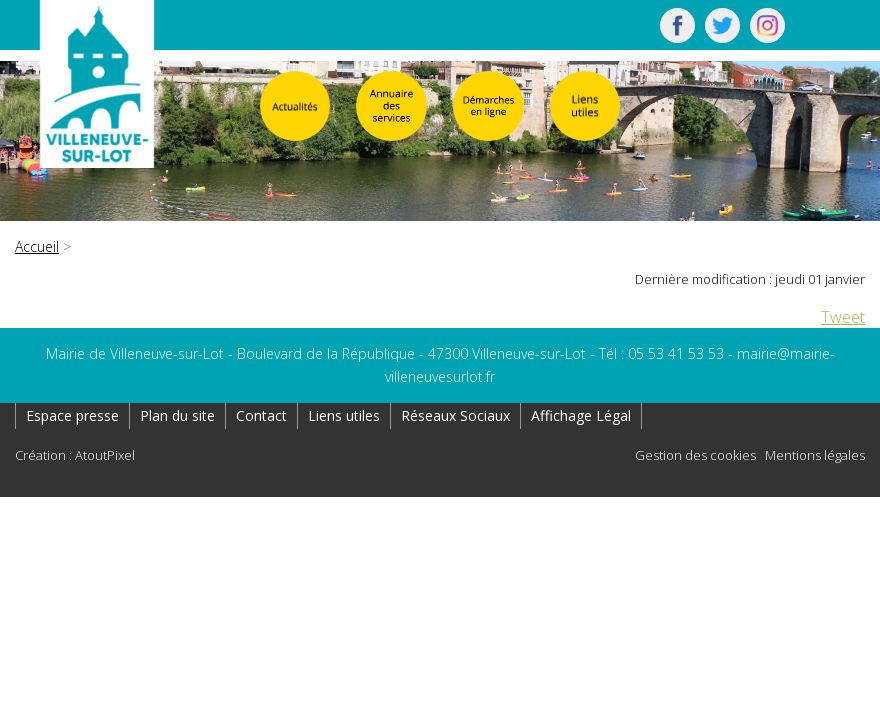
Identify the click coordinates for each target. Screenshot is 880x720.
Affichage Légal (581, 415)
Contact (261, 415)
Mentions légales (815, 455)
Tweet (843, 317)
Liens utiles (344, 415)
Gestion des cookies (695, 455)
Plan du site (177, 415)
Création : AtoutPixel (75, 455)
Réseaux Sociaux (455, 415)
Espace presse (72, 415)
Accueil (37, 246)
